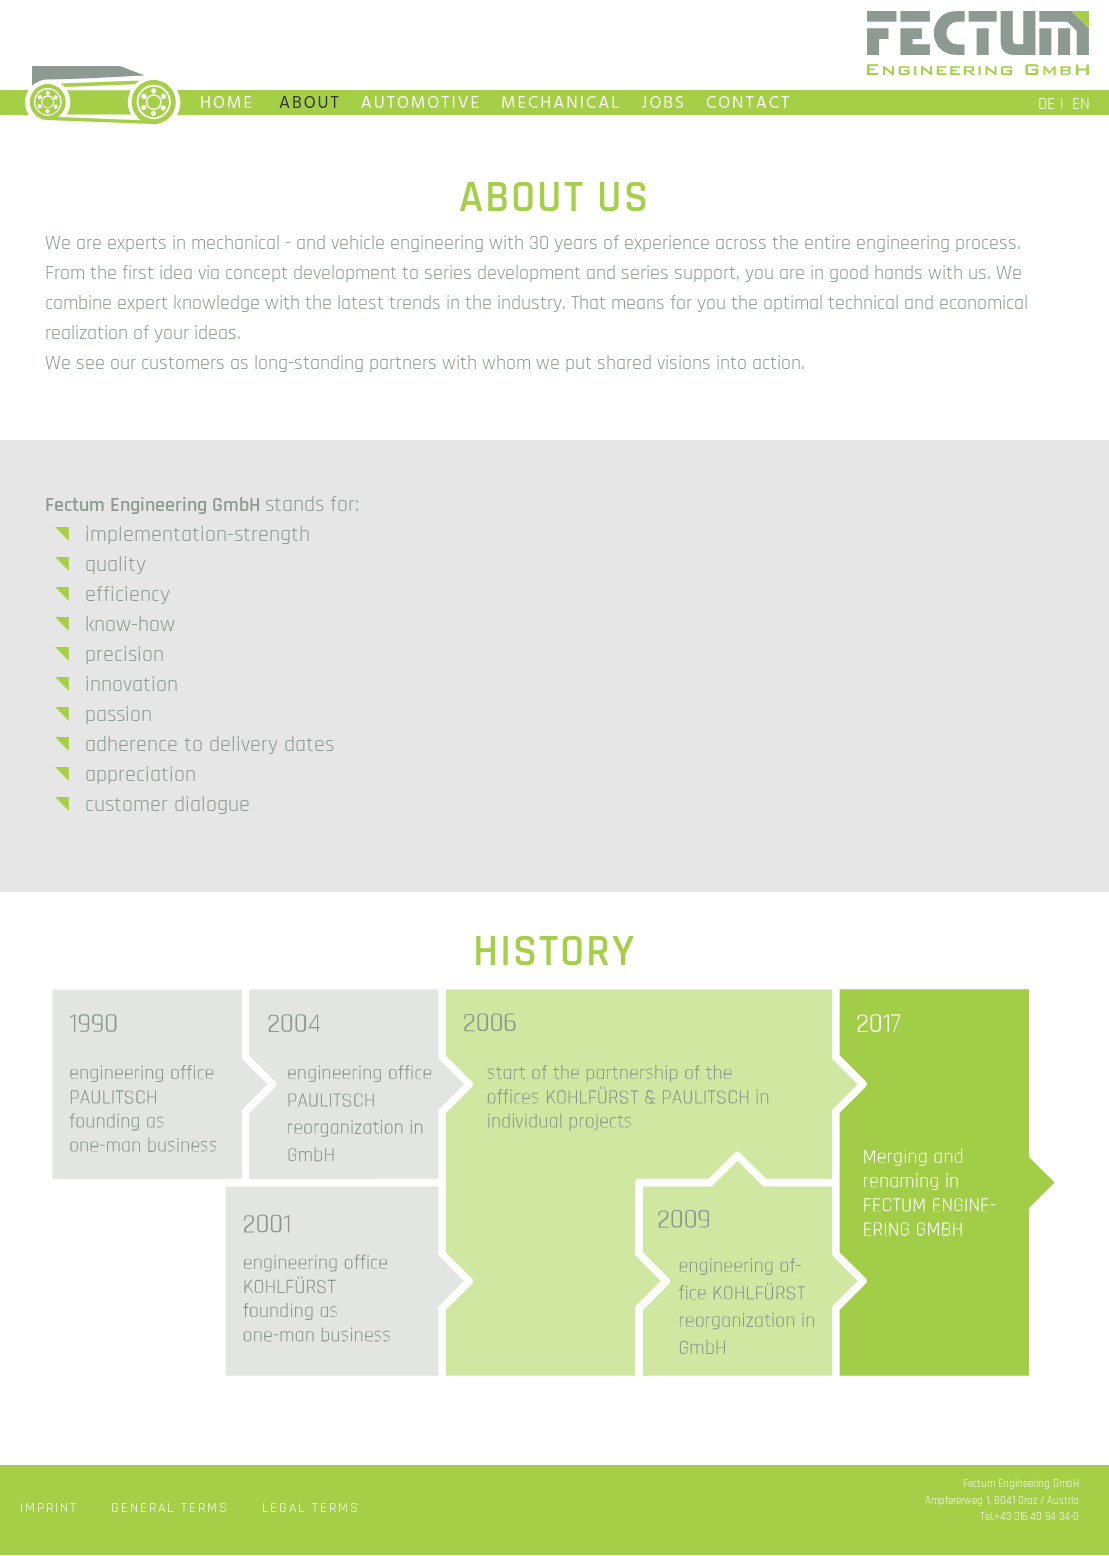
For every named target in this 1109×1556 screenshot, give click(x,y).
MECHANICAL (561, 103)
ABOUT (310, 103)
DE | (1051, 104)
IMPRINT (49, 1508)
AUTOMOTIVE (421, 103)
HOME (227, 103)
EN (1081, 104)
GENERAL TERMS (170, 1508)
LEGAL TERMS (311, 1508)
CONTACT (748, 103)
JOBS (663, 103)
